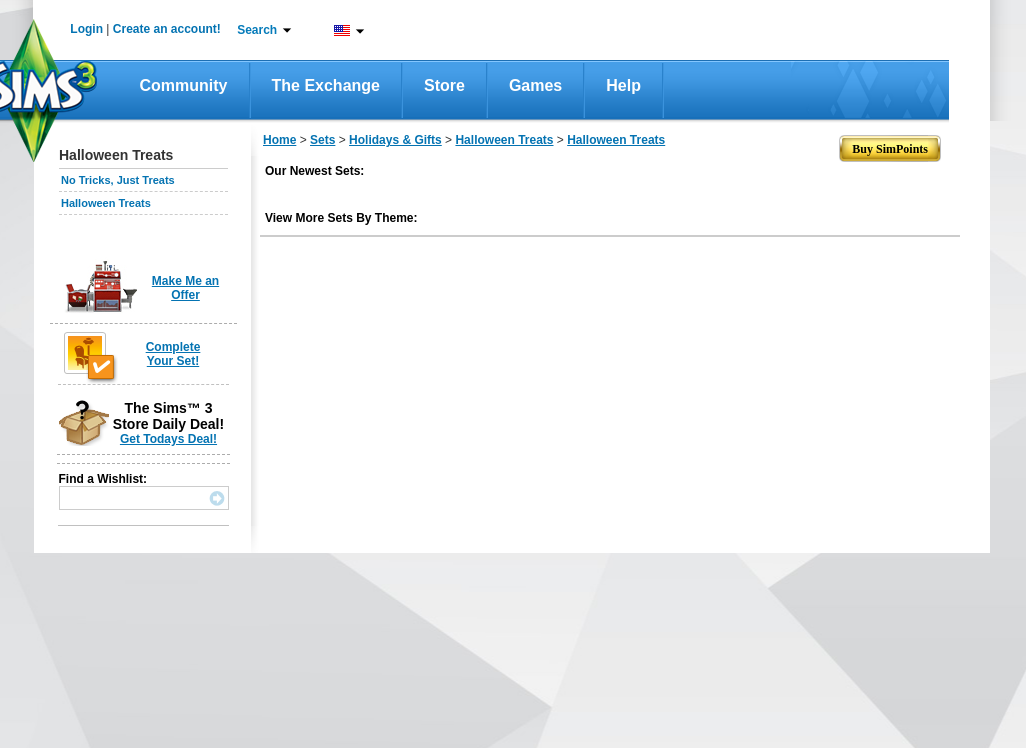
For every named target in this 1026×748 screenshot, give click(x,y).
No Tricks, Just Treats (118, 180)
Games (535, 85)
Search (257, 30)
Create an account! (167, 29)
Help (623, 85)
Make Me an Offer (185, 288)
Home (279, 140)
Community (184, 85)
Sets (322, 140)
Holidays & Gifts (395, 140)
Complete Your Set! (173, 354)
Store (444, 85)
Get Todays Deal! (168, 439)
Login (86, 29)
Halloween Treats (106, 203)
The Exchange (326, 85)
